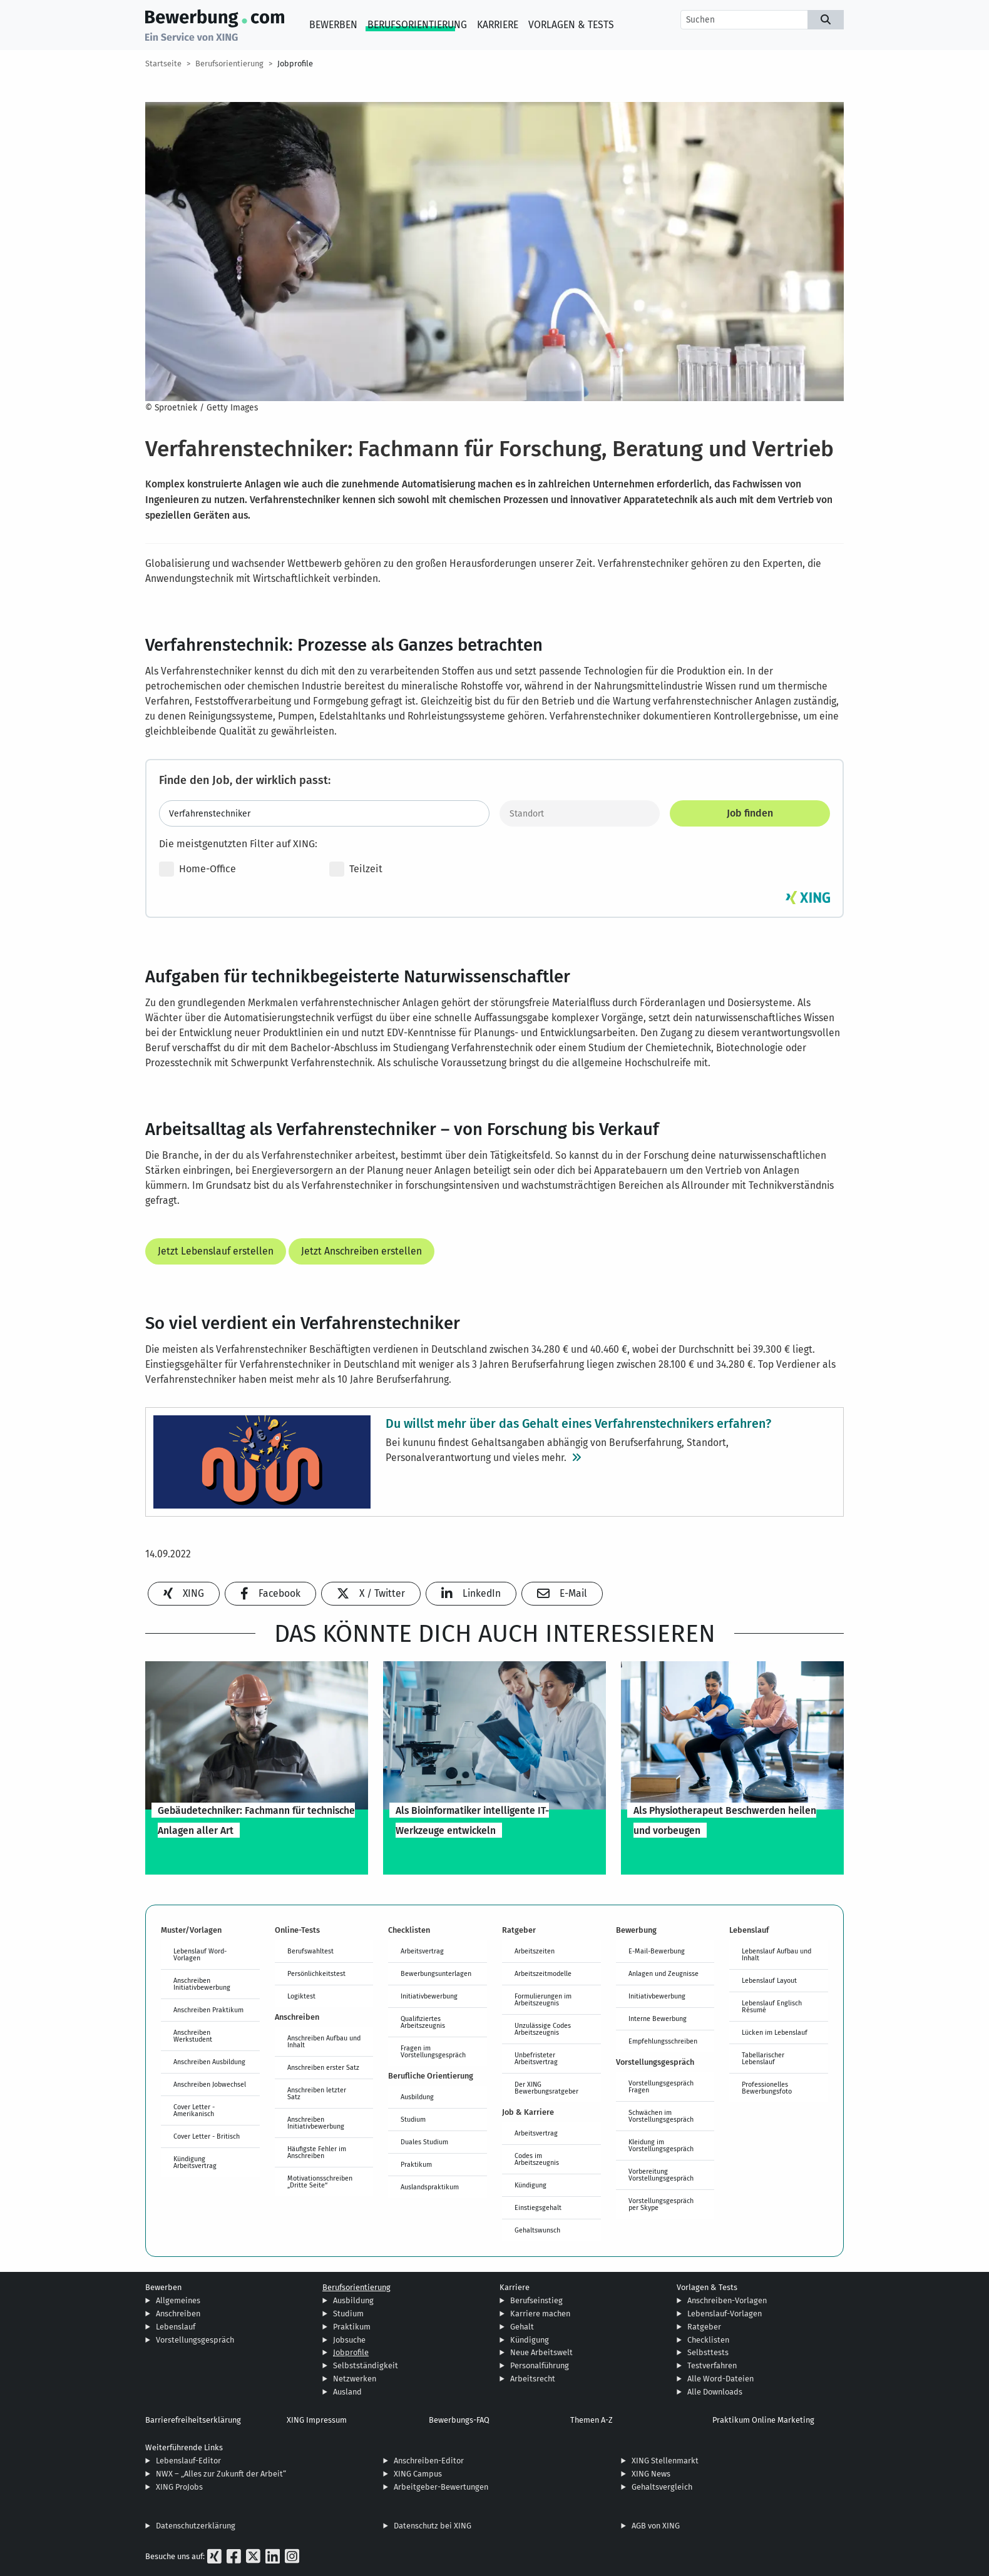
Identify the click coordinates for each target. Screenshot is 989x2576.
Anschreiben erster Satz (323, 2067)
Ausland (347, 2392)
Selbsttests (708, 2352)
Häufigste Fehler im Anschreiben (316, 2152)
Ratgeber (704, 2327)
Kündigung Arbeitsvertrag (195, 2162)
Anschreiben (178, 2313)
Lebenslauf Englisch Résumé (772, 2006)
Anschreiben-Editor (429, 2461)
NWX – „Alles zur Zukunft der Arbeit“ (221, 2474)
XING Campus (418, 2474)
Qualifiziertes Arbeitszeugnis (423, 2021)
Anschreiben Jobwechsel (209, 2084)
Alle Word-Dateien (720, 2379)
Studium (413, 2119)
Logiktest (301, 1996)
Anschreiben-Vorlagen (727, 2300)
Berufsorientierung (417, 25)
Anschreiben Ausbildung (209, 2062)
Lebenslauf (175, 2327)
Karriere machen (540, 2313)
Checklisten (708, 2340)
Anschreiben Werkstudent (192, 2035)
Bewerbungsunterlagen (436, 1973)
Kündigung (530, 2185)
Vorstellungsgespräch (195, 2340)
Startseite (163, 63)
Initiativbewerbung (429, 1996)
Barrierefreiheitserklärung (193, 2420)
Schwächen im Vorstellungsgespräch (661, 2115)
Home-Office (197, 869)
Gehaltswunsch (537, 2230)
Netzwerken (354, 2379)
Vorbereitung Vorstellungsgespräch (661, 2174)
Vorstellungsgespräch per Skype (661, 2204)
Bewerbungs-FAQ (459, 2420)
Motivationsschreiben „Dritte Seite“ (319, 2181)
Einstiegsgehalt (538, 2207)
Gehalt (522, 2327)
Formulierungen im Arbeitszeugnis (543, 1999)
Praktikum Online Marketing (763, 2420)
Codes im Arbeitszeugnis (537, 2159)
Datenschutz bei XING (432, 2526)
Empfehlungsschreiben (662, 2041)
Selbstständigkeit (365, 2365)
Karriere (497, 25)
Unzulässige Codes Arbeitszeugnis (543, 2028)
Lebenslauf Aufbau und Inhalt (776, 1954)
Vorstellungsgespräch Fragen (661, 2086)
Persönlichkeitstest (316, 1973)
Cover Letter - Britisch (206, 2136)
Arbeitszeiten (535, 1951)
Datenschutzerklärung (195, 2526)
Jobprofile (295, 63)
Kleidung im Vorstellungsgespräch (661, 2145)
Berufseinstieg (536, 2300)
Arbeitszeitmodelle (543, 1973)
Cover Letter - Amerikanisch (194, 2110)
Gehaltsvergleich (662, 2487)
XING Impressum (317, 2420)
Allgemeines (178, 2300)
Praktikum (416, 2164)
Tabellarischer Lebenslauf (763, 2058)
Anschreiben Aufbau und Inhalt (324, 2041)
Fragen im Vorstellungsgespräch (433, 2051)
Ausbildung (417, 2097)
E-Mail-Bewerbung (656, 1951)
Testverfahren (712, 2365)
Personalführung (539, 2365)
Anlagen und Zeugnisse (663, 1973)
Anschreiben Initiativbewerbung (201, 1983)
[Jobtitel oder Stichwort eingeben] (324, 813)
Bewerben (333, 25)
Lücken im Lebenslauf (774, 2032)
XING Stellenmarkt (665, 2461)
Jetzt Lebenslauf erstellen (216, 1251)
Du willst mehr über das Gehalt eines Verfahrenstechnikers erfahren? (578, 1422)
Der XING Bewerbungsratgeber (546, 2087)
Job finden (750, 813)
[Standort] (580, 813)
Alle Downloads (714, 2392)
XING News (651, 2474)
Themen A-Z (591, 2420)
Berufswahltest (310, 1951)
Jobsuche (349, 2340)
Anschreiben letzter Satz (316, 2093)
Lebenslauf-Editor (188, 2461)
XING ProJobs (179, 2487)
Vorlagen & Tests (571, 25)
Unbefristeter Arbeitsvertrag (536, 2058)
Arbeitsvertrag (422, 1951)
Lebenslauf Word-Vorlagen (200, 1954)
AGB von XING (656, 2526)
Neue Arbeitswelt (541, 2352)
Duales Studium (424, 2142)
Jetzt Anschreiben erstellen (361, 1251)
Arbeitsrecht (532, 2379)
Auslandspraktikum (430, 2187)
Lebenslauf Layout (769, 1980)
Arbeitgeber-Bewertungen (441, 2487)
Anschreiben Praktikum (208, 2010)
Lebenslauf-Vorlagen (724, 2313)
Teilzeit (355, 869)
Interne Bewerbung (657, 2018)
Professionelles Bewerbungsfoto (767, 2087)
